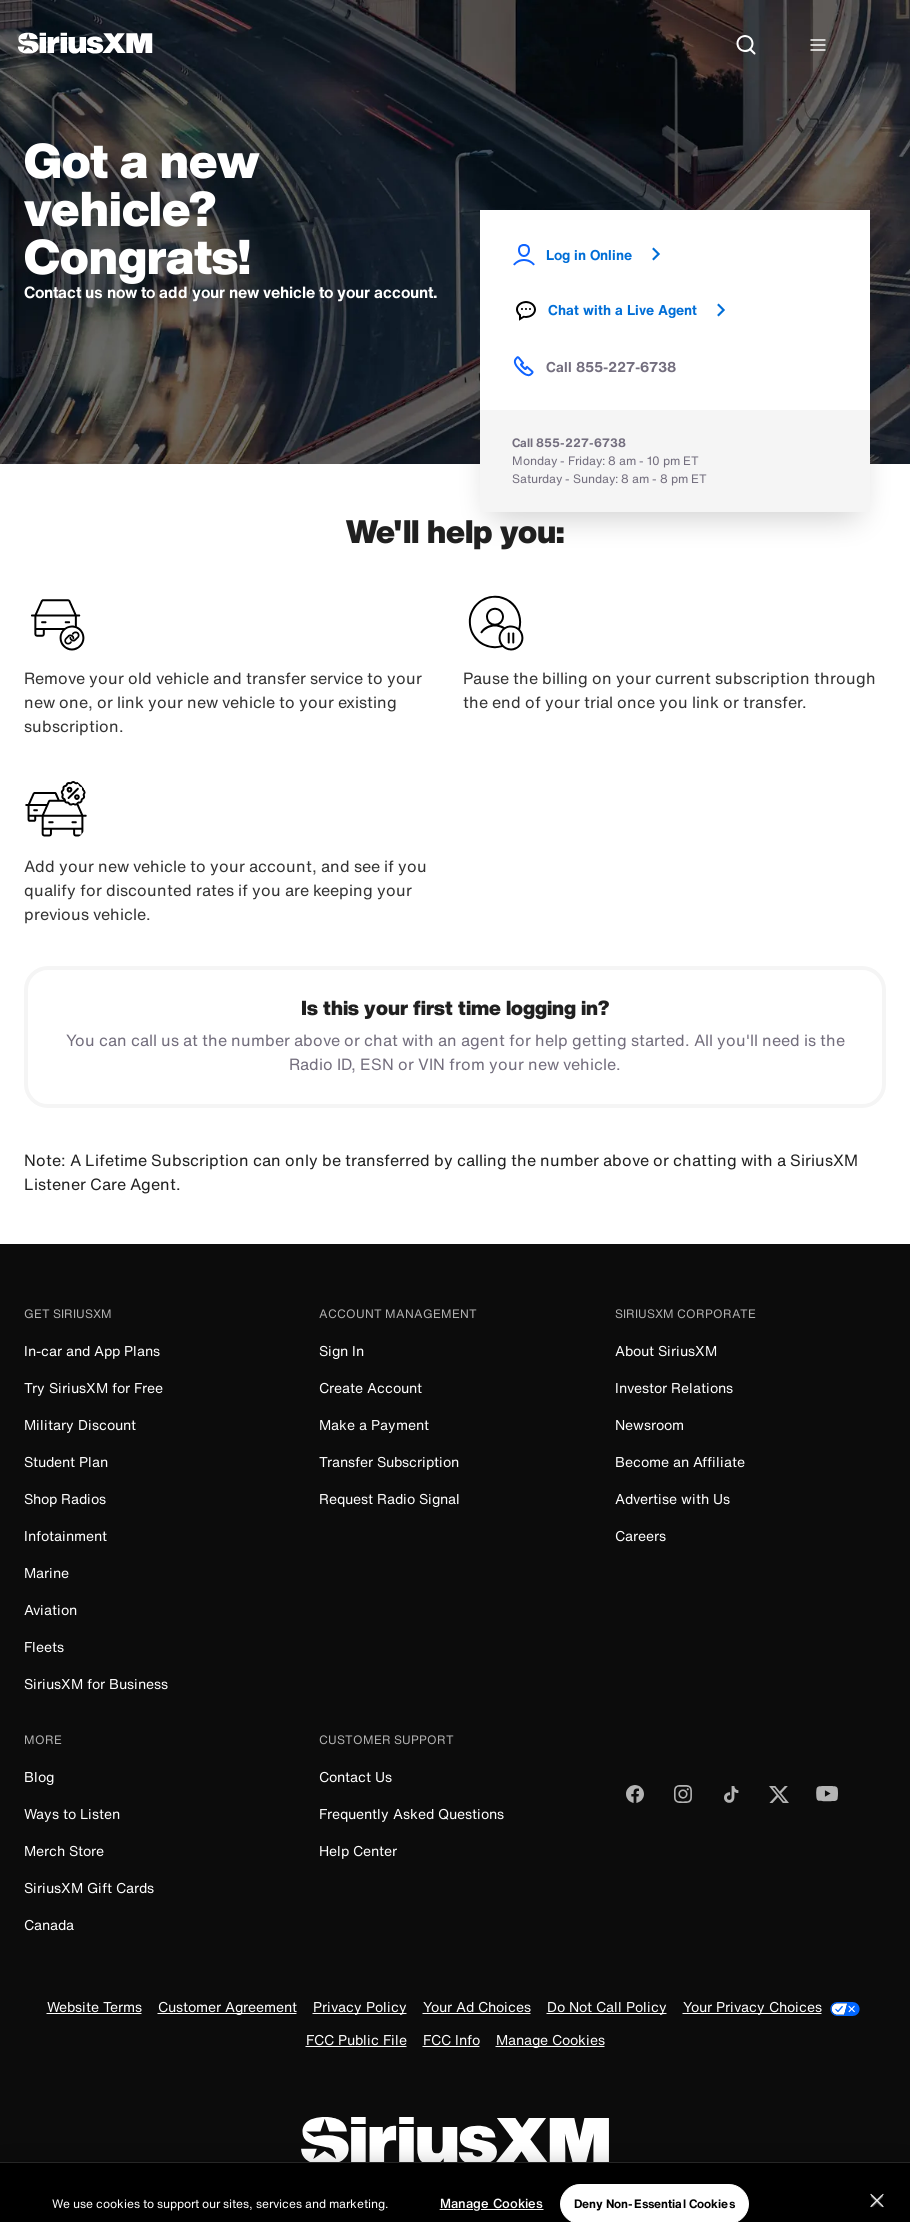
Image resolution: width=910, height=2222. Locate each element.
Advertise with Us (672, 1498)
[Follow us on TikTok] (731, 1800)
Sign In (341, 1350)
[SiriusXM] (85, 45)
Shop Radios (65, 1498)
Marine (46, 1572)
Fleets (44, 1646)
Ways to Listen (72, 1813)
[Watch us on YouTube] (827, 1800)
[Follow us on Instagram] (683, 1800)
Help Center (358, 1850)
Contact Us (355, 1776)
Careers (640, 1535)
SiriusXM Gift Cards (89, 1887)
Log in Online (595, 254)
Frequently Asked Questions (411, 1813)
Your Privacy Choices (771, 2007)
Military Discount (80, 1424)
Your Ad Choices (477, 2008)
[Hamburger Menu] (818, 46)
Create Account (370, 1387)
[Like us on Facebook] (635, 1800)
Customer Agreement (227, 2008)
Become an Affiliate (680, 1461)
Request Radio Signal (389, 1498)
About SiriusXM (666, 1350)
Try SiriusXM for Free (93, 1387)
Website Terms (94, 2008)
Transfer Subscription (389, 1461)
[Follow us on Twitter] (779, 1800)
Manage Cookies (550, 2041)
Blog (39, 1776)
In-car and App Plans (92, 1350)
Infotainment (65, 1535)
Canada (49, 1924)
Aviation (50, 1609)
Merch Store (64, 1850)
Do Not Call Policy (607, 2008)
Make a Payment (374, 1424)
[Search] (746, 46)
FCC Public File (356, 2041)
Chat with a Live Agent (628, 310)
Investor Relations (674, 1387)
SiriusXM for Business (96, 1683)
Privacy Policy (360, 2008)
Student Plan (66, 1461)
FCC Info (451, 2041)
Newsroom (649, 1424)
